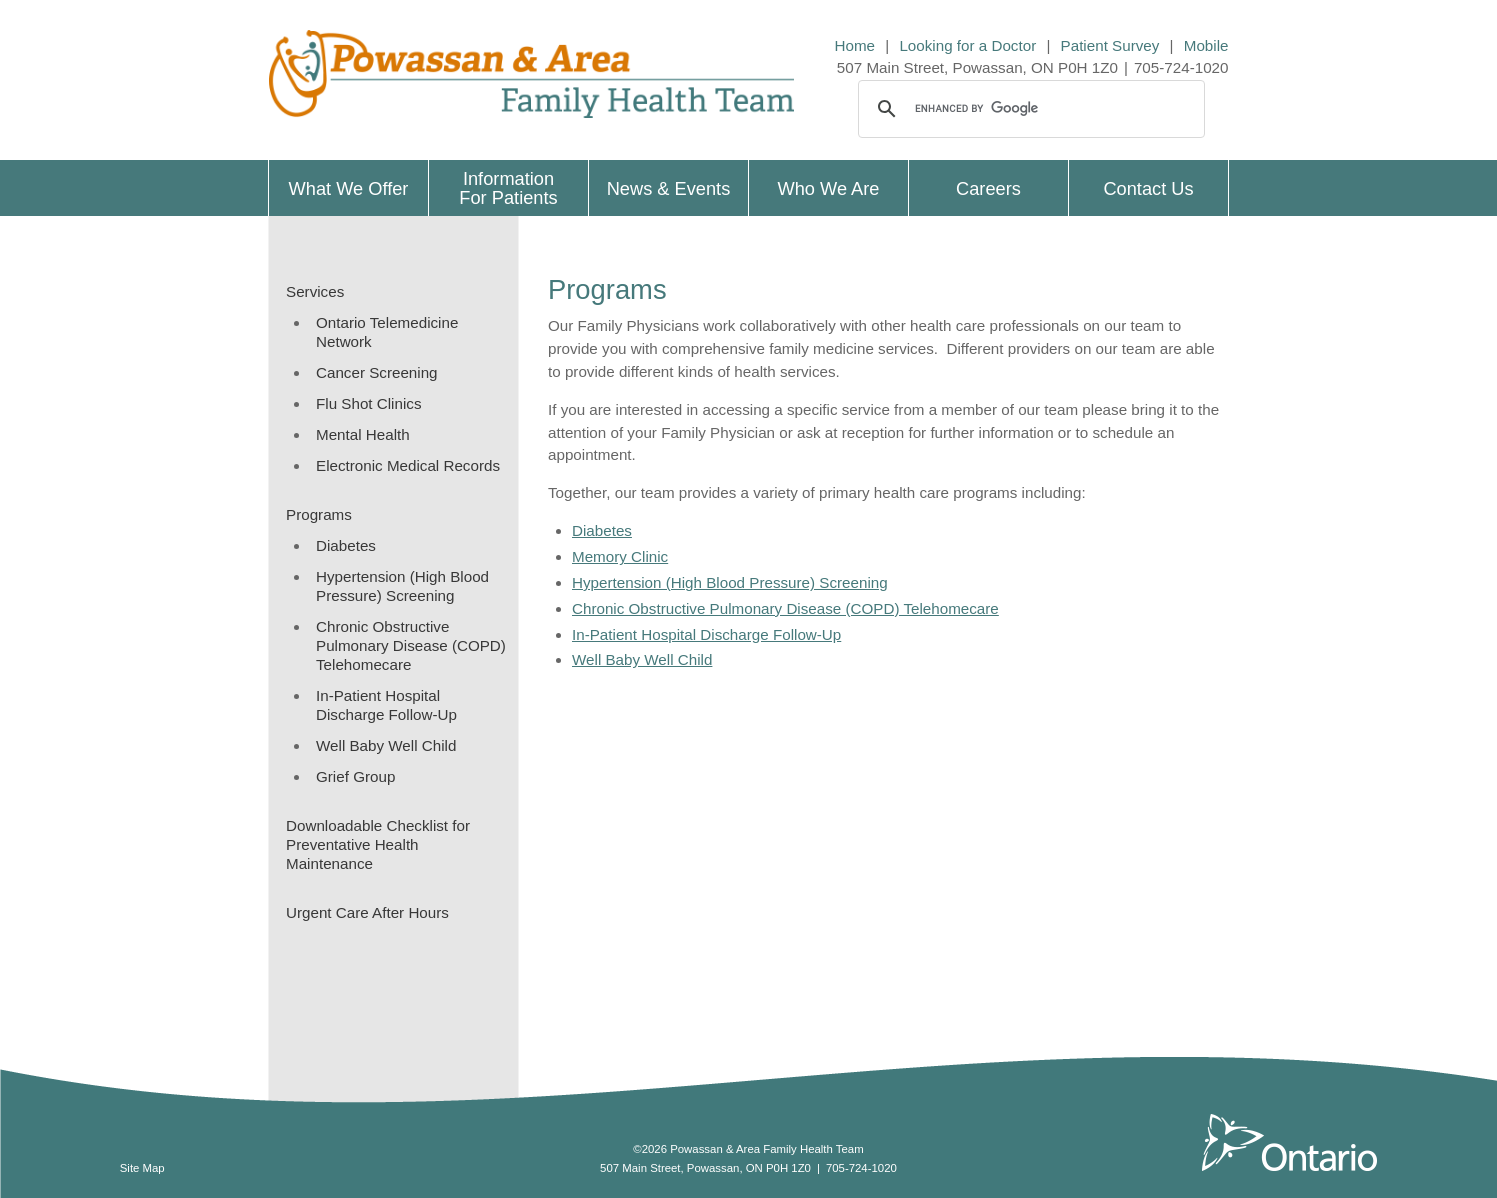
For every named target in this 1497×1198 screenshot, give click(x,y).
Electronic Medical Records (408, 465)
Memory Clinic (620, 556)
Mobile (1206, 45)
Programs (319, 514)
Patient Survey (1110, 45)
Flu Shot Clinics (369, 403)
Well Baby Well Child (386, 745)
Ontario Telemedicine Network (387, 332)
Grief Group (355, 776)
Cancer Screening (377, 372)
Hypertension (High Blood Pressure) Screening (402, 586)
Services (315, 291)
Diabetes (346, 545)
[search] (1028, 109)
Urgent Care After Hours (367, 912)
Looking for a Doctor (967, 45)
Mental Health (363, 434)
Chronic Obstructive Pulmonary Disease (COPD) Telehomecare (411, 645)
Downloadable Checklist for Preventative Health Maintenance (378, 844)
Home (855, 45)
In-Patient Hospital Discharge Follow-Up (386, 705)
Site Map (142, 1168)
